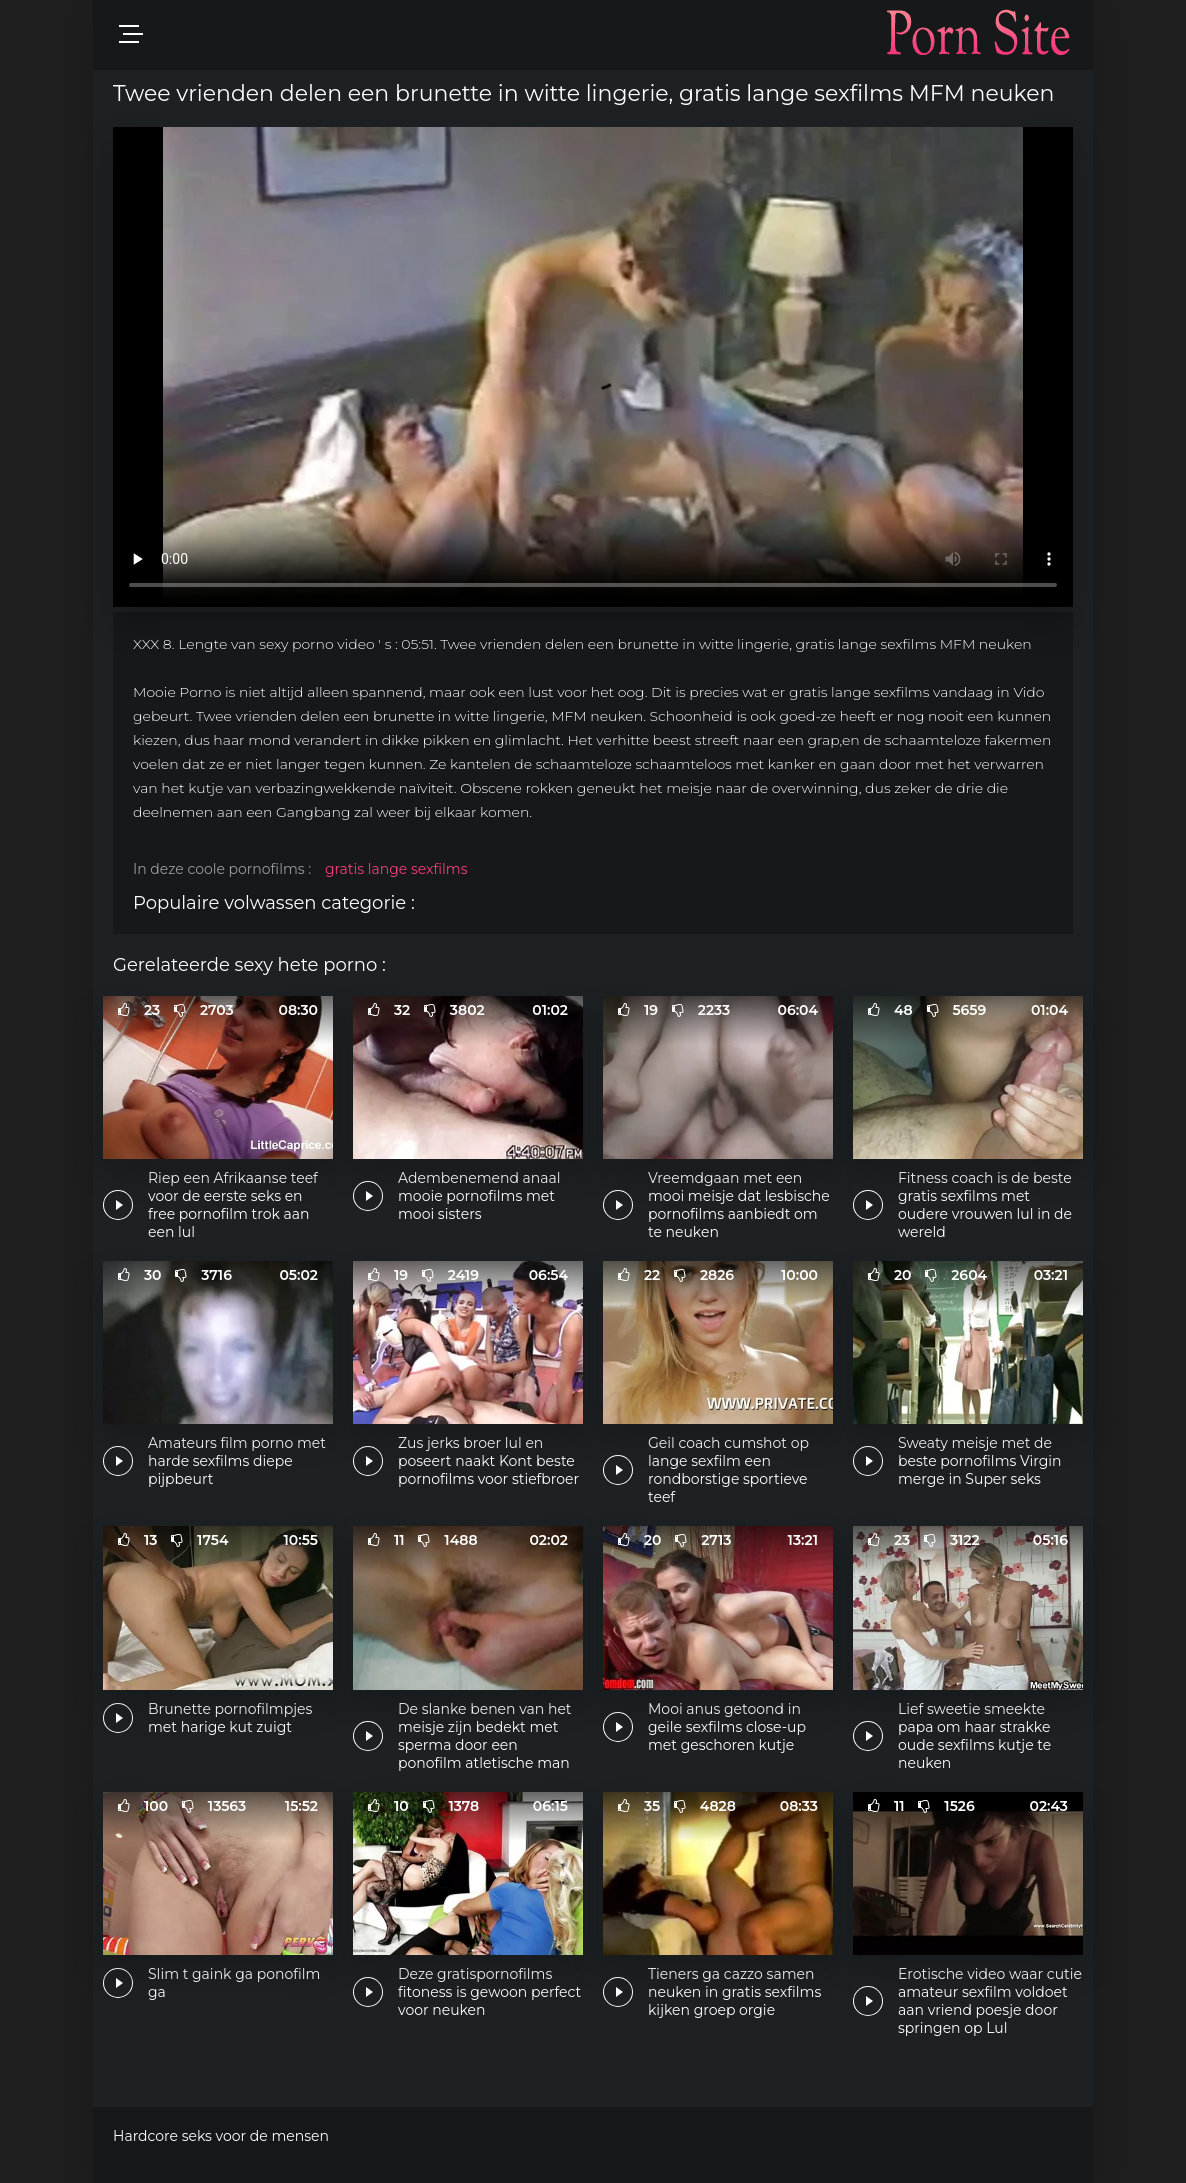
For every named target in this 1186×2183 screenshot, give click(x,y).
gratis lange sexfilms (396, 869)
